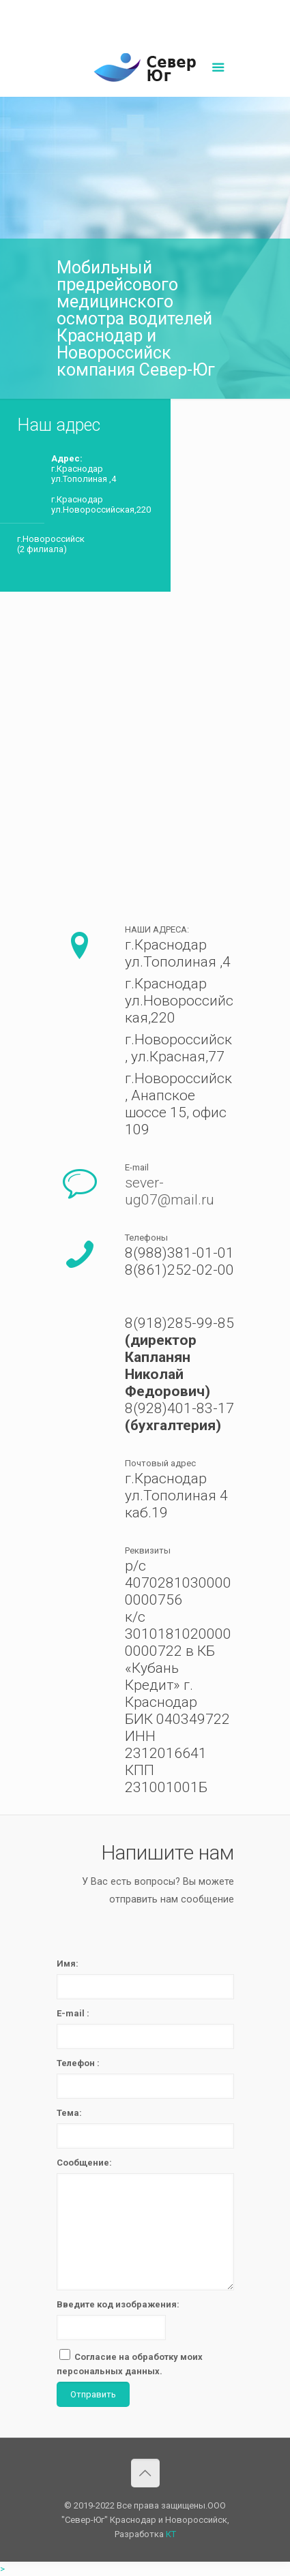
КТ (171, 2534)
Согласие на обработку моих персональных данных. (130, 2362)
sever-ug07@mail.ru (178, 10)
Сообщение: (84, 2162)
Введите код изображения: (118, 2304)
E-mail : (73, 2013)
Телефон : (78, 2063)
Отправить (93, 2394)
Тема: (69, 2113)
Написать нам (145, 25)
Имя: (67, 1963)
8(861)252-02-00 (98, 10)
